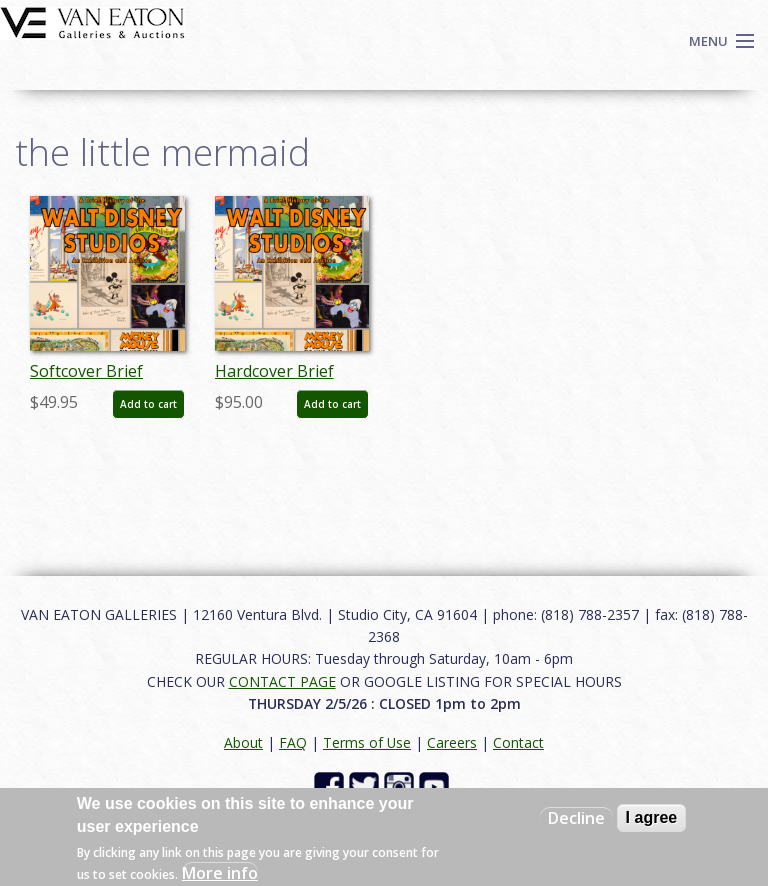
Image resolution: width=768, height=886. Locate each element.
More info (220, 873)
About (243, 742)
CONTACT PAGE (282, 681)
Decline (576, 818)
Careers (452, 742)
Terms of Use (367, 742)
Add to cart (148, 404)
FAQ (293, 742)
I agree (652, 817)
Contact (518, 742)
